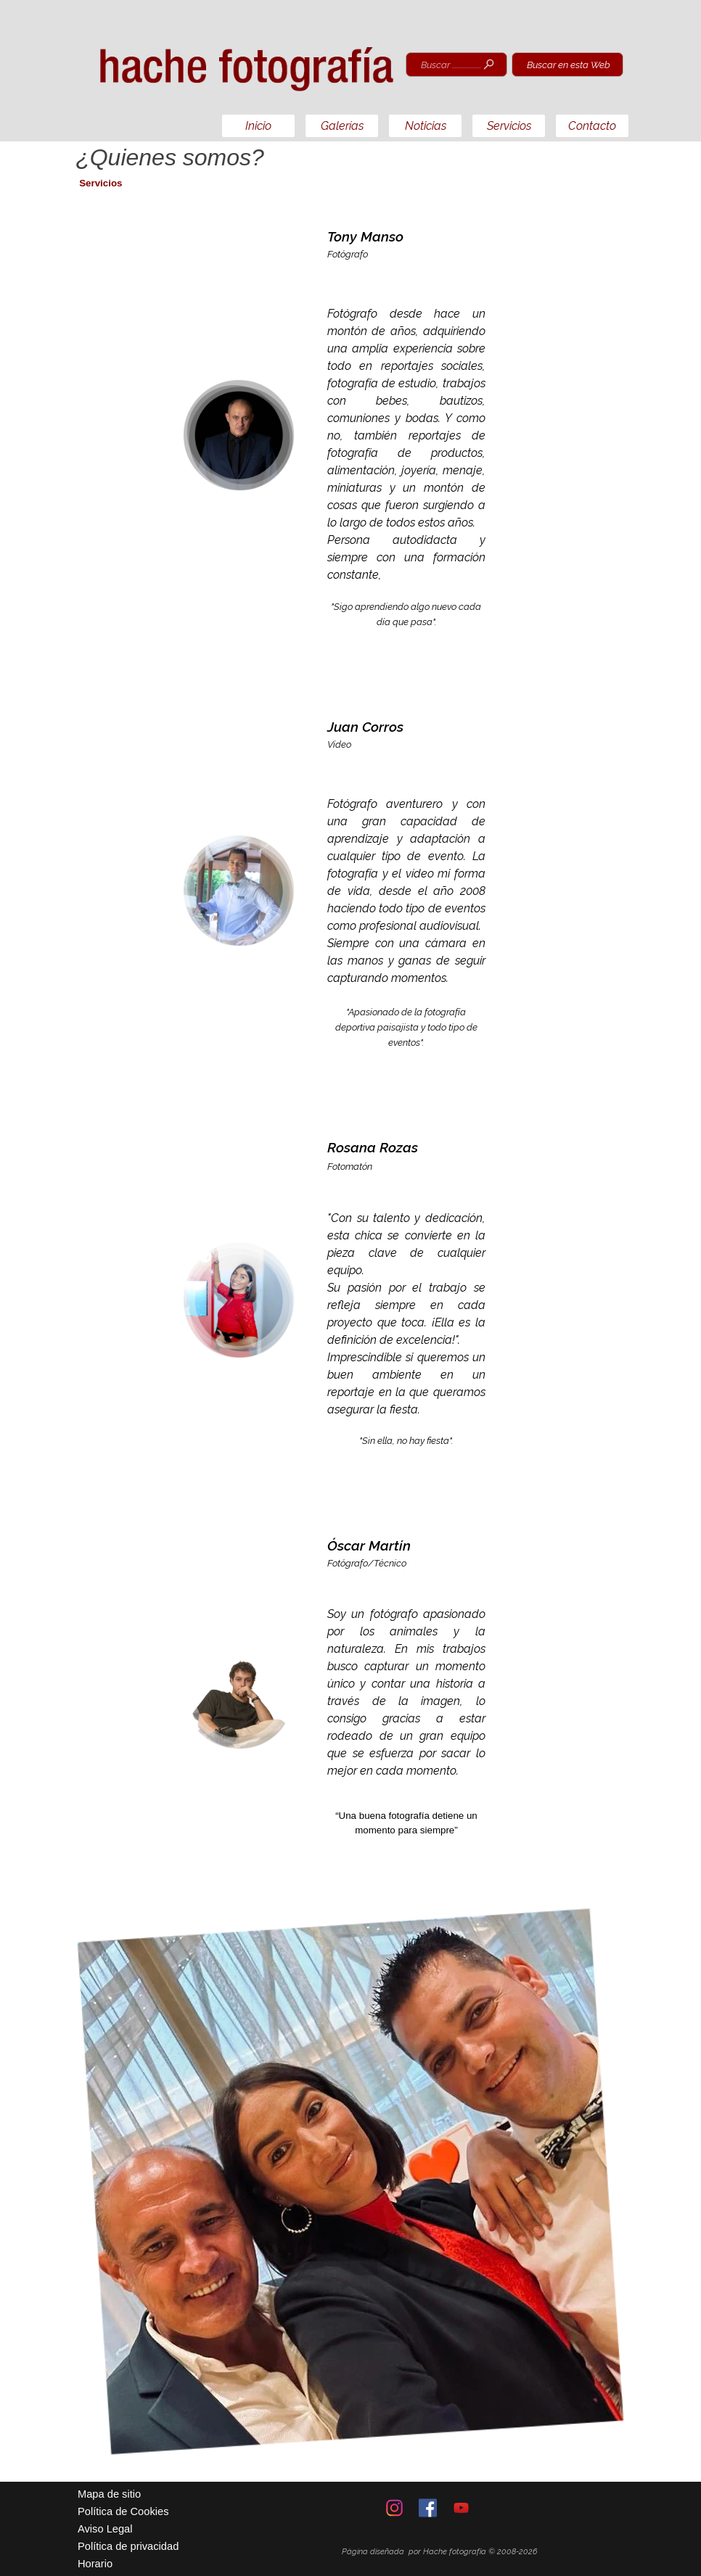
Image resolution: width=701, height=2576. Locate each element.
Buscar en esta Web (568, 64)
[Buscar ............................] (456, 64)
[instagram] (394, 2508)
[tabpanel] (406, 435)
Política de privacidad (128, 2546)
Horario (95, 2563)
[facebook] (428, 2508)
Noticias (425, 126)
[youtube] (461, 2508)
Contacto (592, 126)
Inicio (258, 126)
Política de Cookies (123, 2511)
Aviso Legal (105, 2529)
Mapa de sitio (109, 2494)
